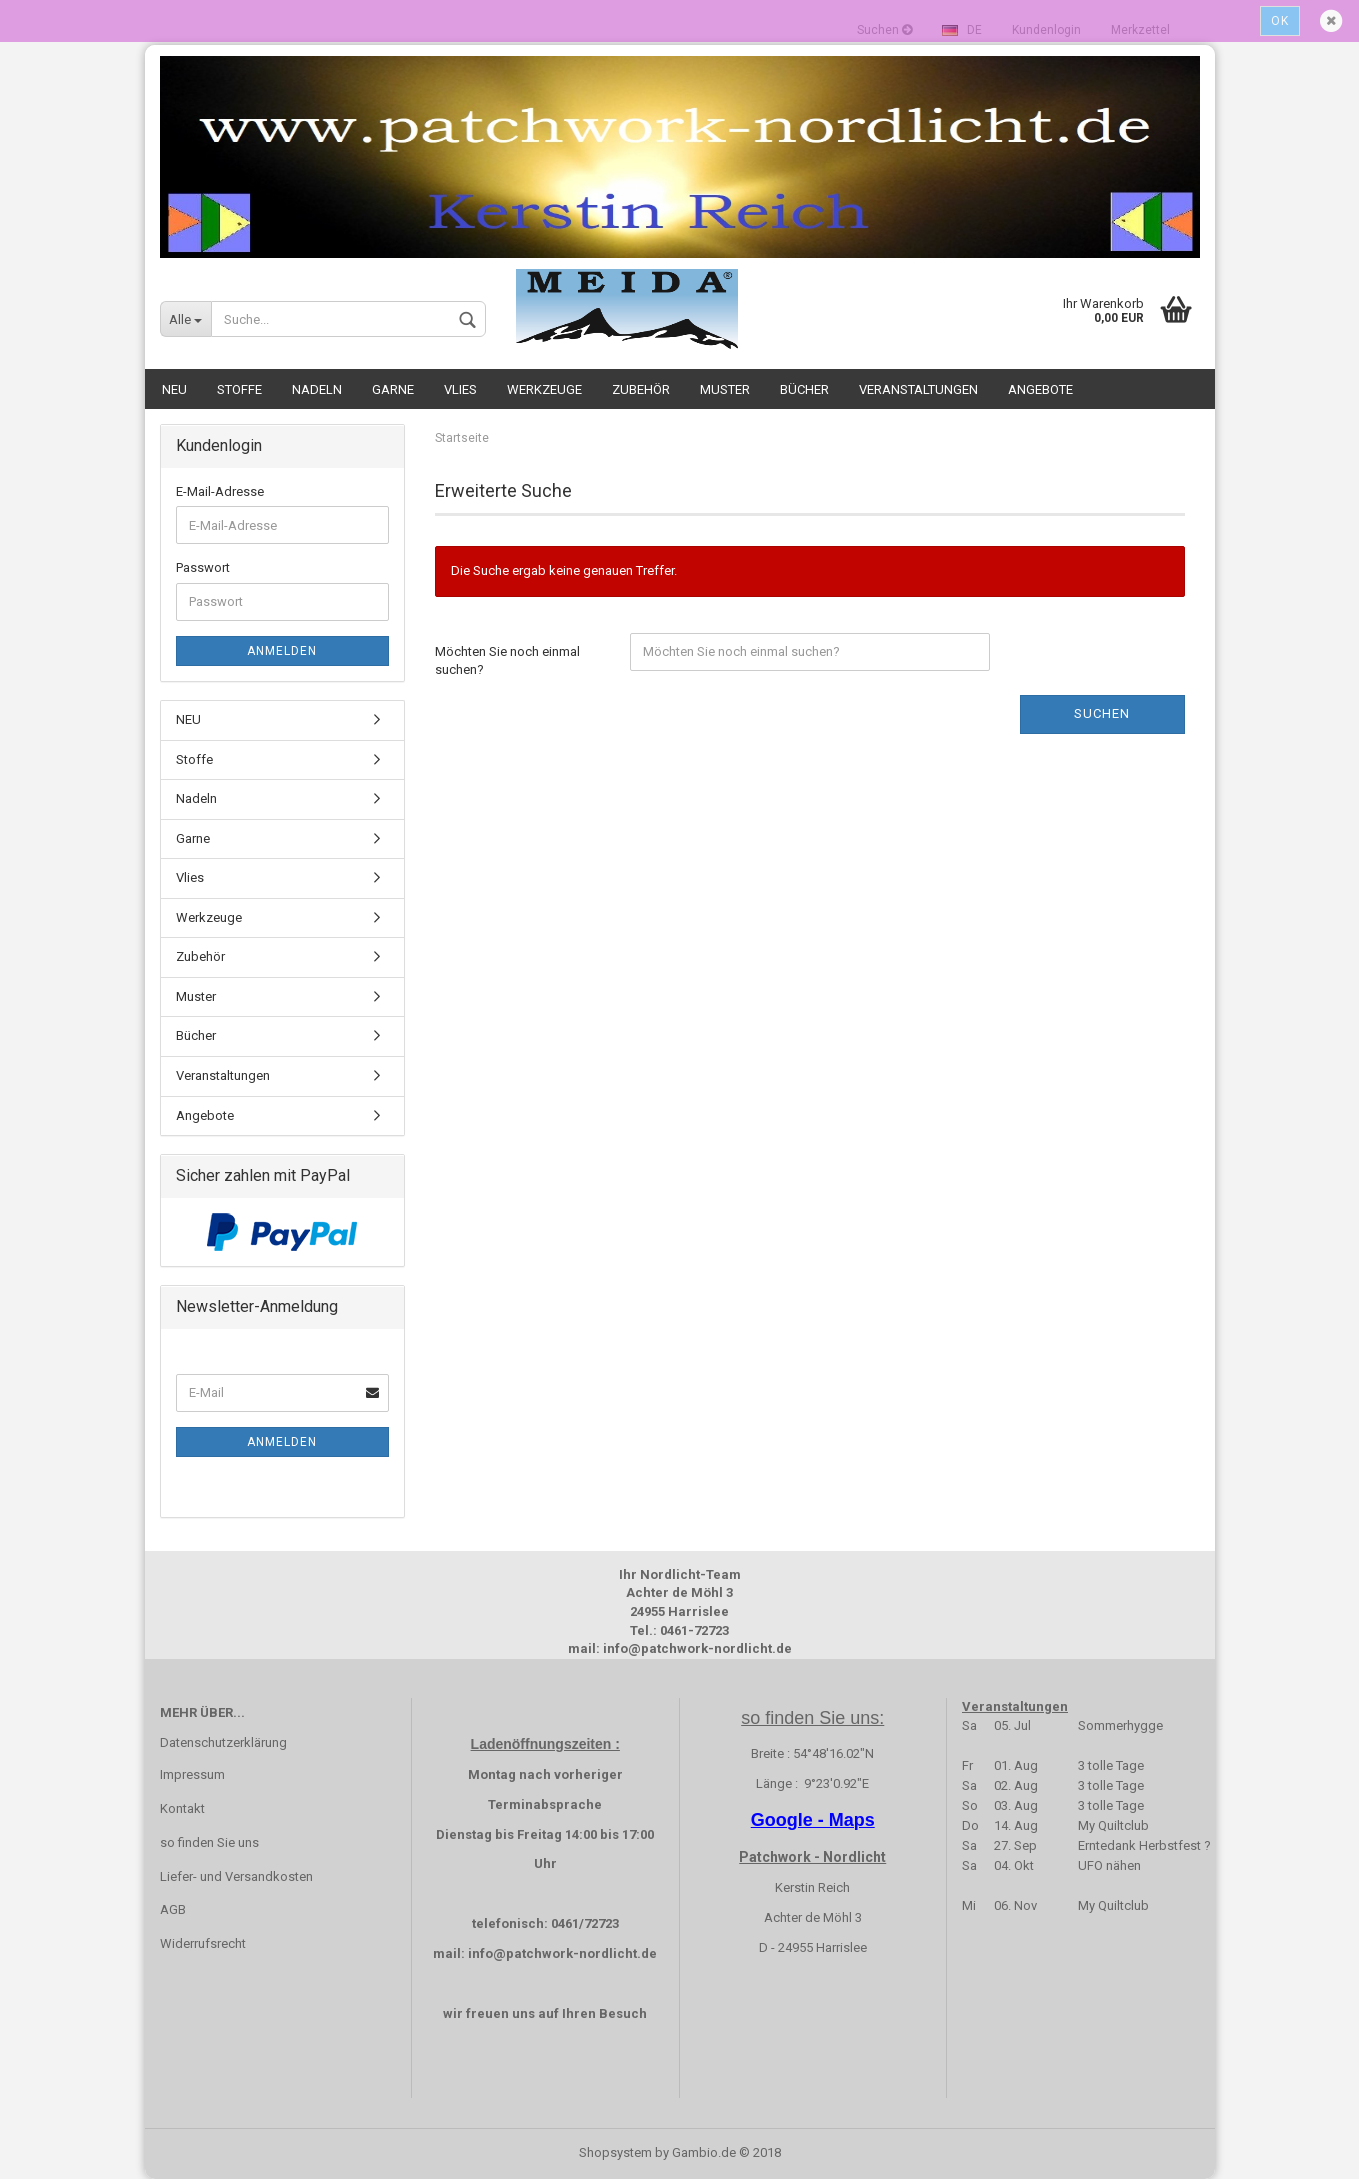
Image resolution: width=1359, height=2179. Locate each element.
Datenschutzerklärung (223, 1742)
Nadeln (317, 389)
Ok (1280, 21)
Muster (725, 389)
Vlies (460, 389)
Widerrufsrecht (203, 1943)
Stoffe (239, 389)
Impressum (192, 1774)
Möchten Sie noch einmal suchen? (507, 661)
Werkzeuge (544, 389)
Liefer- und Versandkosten (236, 1876)
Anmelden (282, 651)
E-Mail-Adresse (220, 491)
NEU (174, 389)
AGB (173, 1909)
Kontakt (182, 1808)
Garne (393, 389)
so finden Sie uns (209, 1842)
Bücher (804, 389)
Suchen (1102, 713)
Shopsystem (615, 2152)
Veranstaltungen (918, 389)
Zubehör (641, 389)
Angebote (1040, 389)
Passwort (203, 567)
